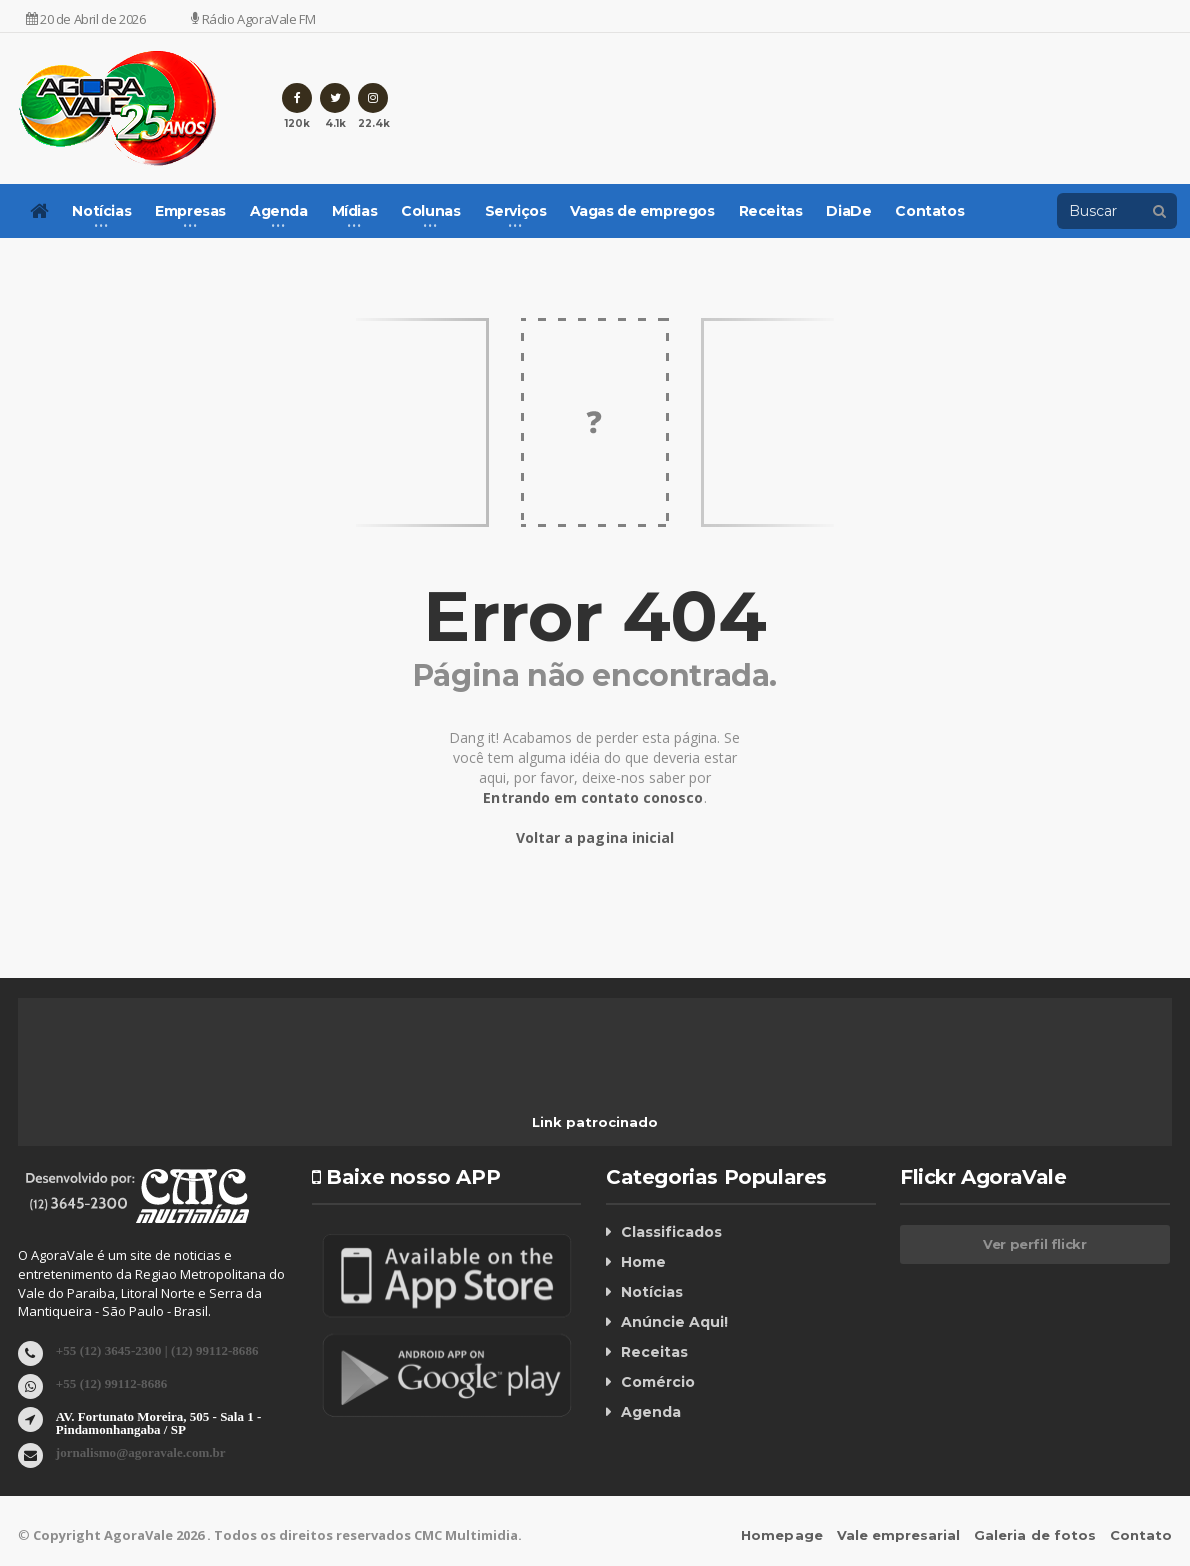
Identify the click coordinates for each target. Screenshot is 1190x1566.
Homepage (783, 1535)
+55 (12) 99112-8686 (111, 1382)
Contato (1141, 1535)
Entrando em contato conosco (593, 797)
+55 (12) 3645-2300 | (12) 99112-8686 (156, 1349)
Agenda (651, 1412)
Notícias (652, 1292)
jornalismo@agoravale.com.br (140, 1451)
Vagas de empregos (642, 211)
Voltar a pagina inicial (594, 837)
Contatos (929, 211)
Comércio (658, 1382)
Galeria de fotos (1035, 1535)
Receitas (771, 211)
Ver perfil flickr (1034, 1244)
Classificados (671, 1232)
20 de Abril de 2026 (86, 19)
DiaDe (848, 211)
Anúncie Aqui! (674, 1322)
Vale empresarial (899, 1535)
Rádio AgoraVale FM (253, 19)
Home (643, 1262)
